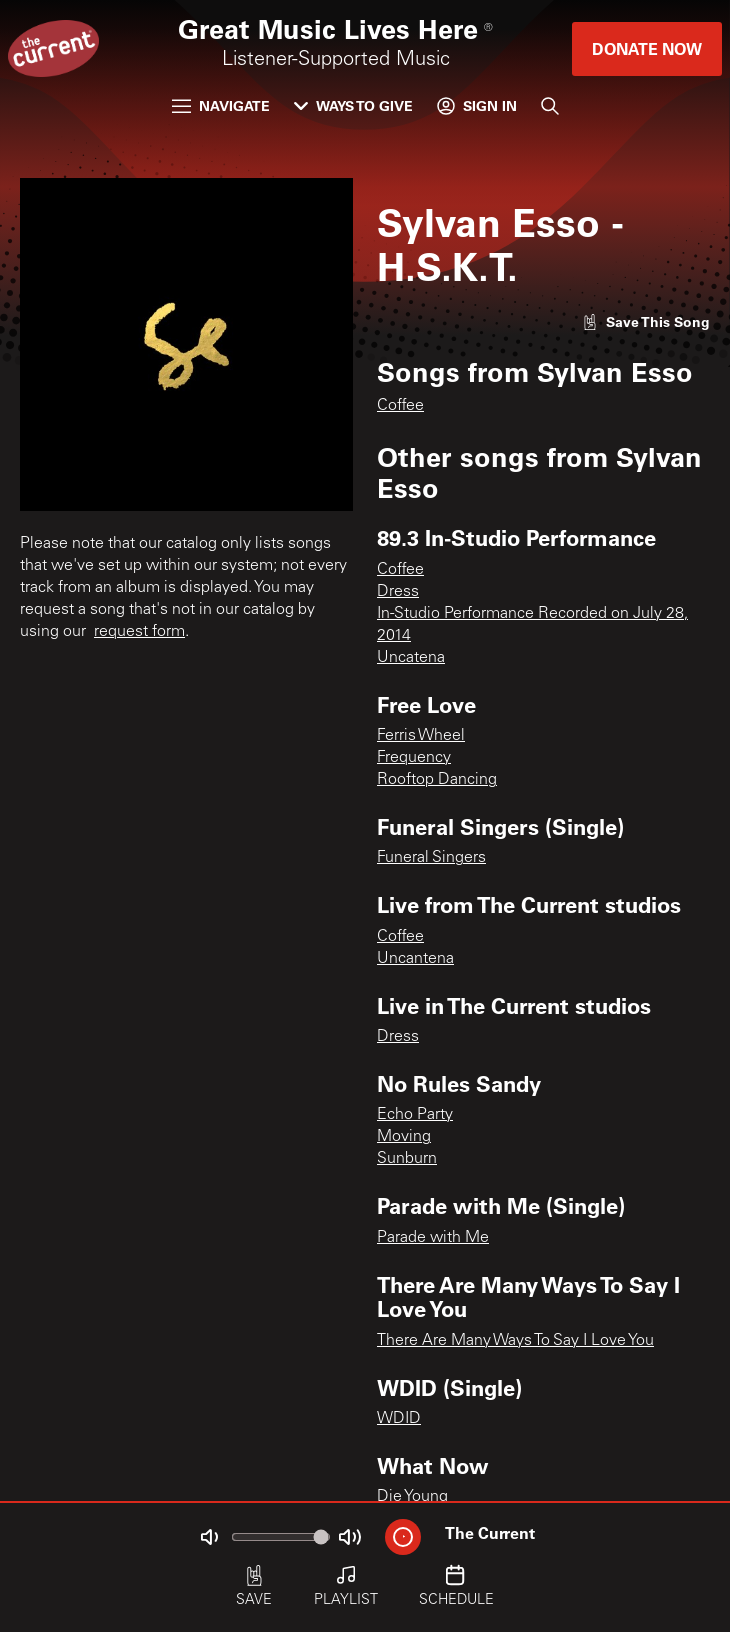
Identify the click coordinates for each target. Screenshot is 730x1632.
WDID (399, 1419)
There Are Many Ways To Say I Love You (515, 1341)
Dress (398, 592)
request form (139, 632)
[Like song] (646, 321)
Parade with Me (433, 1238)
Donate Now (647, 48)
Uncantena (415, 959)
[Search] (550, 106)
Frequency (414, 758)
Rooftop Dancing (437, 780)
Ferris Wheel (421, 736)
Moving (404, 1137)
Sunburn (407, 1159)
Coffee (400, 406)
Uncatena (411, 658)
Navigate (221, 105)
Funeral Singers (431, 858)
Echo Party (415, 1115)
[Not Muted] (209, 1537)
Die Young (412, 1497)
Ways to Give (353, 105)
